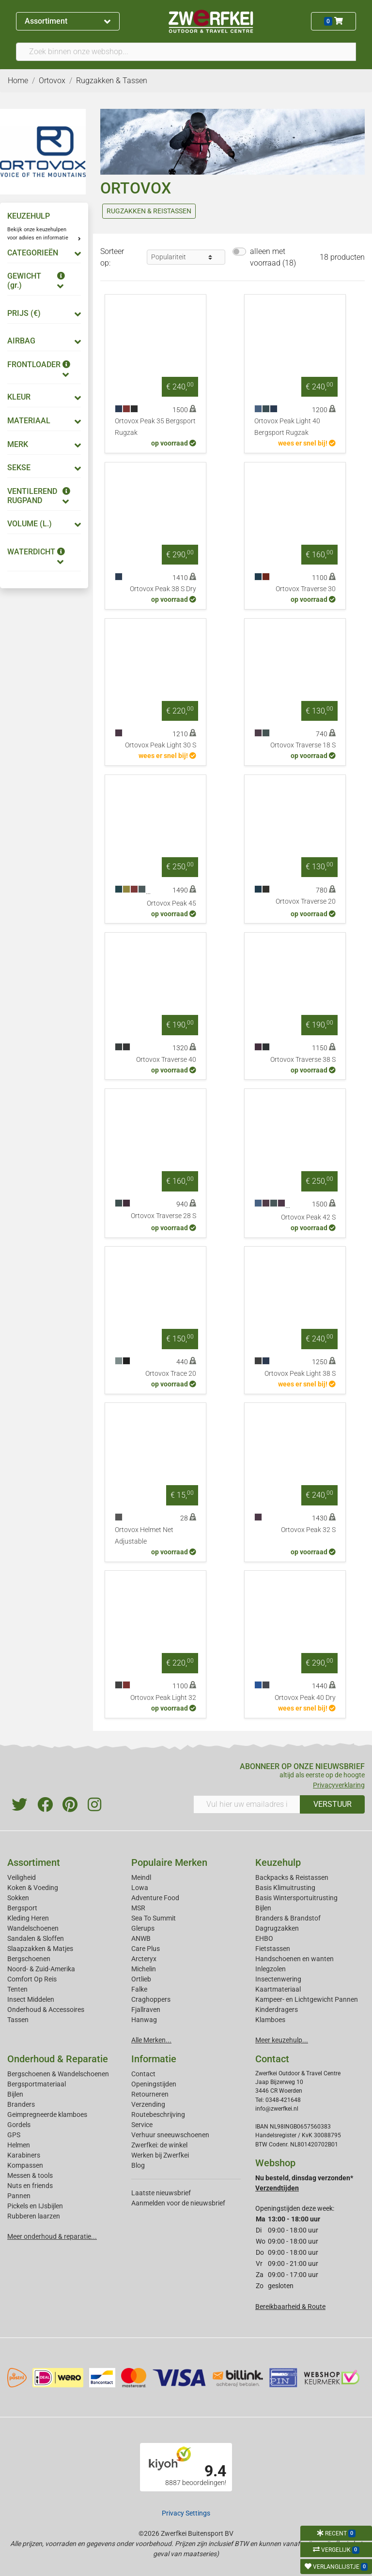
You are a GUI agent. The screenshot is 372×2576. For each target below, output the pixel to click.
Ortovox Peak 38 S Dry (163, 589)
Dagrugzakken (277, 1928)
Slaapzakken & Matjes (40, 1948)
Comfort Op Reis (32, 1979)
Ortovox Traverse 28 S (163, 1216)
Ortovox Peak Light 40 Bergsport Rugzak (287, 427)
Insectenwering (278, 1979)
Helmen (18, 2145)
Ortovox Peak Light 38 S (300, 1374)
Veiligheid (21, 1877)
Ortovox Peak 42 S (308, 1217)
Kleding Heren (28, 1918)
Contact (143, 2074)
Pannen (19, 2196)
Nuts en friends (30, 2185)
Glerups (143, 1928)
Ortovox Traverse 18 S (303, 745)
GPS (13, 2135)
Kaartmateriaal (278, 1989)
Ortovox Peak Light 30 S (160, 745)
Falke (139, 1989)
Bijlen (263, 1908)
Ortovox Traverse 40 (166, 1060)
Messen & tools (30, 2175)
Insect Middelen (30, 1999)
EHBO (264, 1938)
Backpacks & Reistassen (291, 1877)
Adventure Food (155, 1898)
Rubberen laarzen (33, 2216)
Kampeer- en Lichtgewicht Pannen (306, 1999)
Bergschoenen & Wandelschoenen (58, 2074)
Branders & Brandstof (288, 1918)
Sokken (18, 1898)
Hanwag (144, 2020)
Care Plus (145, 1948)
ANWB (141, 1938)
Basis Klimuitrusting (285, 1887)
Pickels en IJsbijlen (35, 2206)
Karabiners (23, 2155)
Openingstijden (153, 2084)
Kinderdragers (276, 2009)
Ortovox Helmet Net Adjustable (144, 1536)
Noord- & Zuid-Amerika (41, 1969)
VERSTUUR (332, 1804)
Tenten (17, 1989)
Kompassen (25, 2165)
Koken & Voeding (32, 1887)
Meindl (141, 1877)
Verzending (148, 2104)
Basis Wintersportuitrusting (296, 1898)
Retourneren (150, 2094)
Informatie (153, 2059)
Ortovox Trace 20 (170, 1374)
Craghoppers (150, 1999)
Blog (138, 2165)
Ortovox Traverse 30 (306, 589)
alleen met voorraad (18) (273, 257)
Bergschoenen (28, 1959)
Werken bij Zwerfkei (160, 2155)
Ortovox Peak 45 (171, 903)
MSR (138, 1908)
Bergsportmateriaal (36, 2084)
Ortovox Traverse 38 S (303, 1060)
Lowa (139, 1887)
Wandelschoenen (33, 1928)
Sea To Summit (153, 1918)
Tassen (18, 2020)
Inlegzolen (270, 1969)
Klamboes (270, 2020)
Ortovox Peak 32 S (308, 1530)
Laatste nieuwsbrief (161, 2193)
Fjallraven (145, 2009)
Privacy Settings (186, 2513)
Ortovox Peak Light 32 (163, 1698)
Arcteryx (143, 1959)
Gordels (19, 2125)
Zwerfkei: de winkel (159, 2145)
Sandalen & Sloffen (35, 1938)
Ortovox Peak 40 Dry (305, 1698)
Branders (21, 2104)
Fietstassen (272, 1948)
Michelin (143, 1969)
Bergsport (22, 1908)
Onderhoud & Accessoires (45, 2009)
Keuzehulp (278, 1862)
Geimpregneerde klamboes (47, 2114)
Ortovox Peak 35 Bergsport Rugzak (155, 427)
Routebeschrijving (158, 2114)
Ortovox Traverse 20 (306, 901)
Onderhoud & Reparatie (57, 2059)
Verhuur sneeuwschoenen (170, 2135)
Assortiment (67, 21)
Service (142, 2125)
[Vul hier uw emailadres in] (246, 1804)
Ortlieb (141, 1979)
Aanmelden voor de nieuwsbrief (178, 2203)
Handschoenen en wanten (294, 1959)
